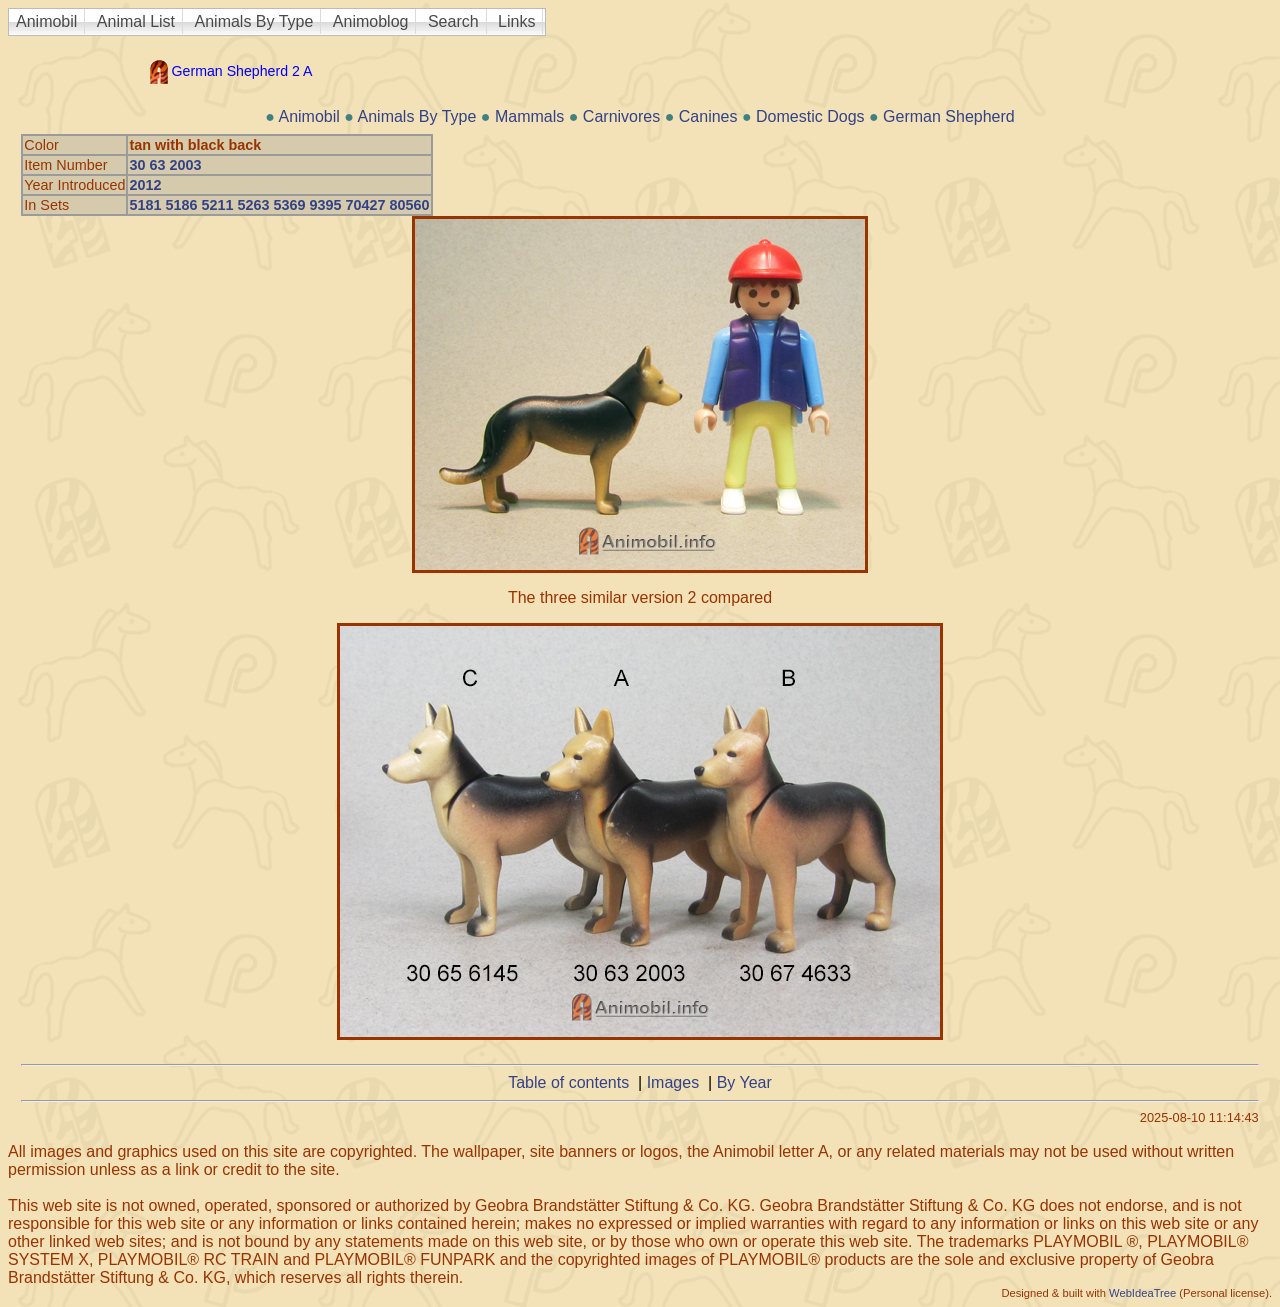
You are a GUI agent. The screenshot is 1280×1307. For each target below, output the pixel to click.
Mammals (529, 116)
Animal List (136, 21)
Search (453, 21)
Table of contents (568, 1082)
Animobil (46, 21)
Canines (708, 116)
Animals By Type (254, 21)
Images (673, 1082)
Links (516, 21)
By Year (744, 1082)
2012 (145, 185)
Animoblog (371, 21)
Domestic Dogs (810, 116)
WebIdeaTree (1142, 1293)
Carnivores (621, 116)
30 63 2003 (165, 165)
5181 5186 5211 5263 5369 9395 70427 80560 (279, 205)
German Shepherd (949, 116)
